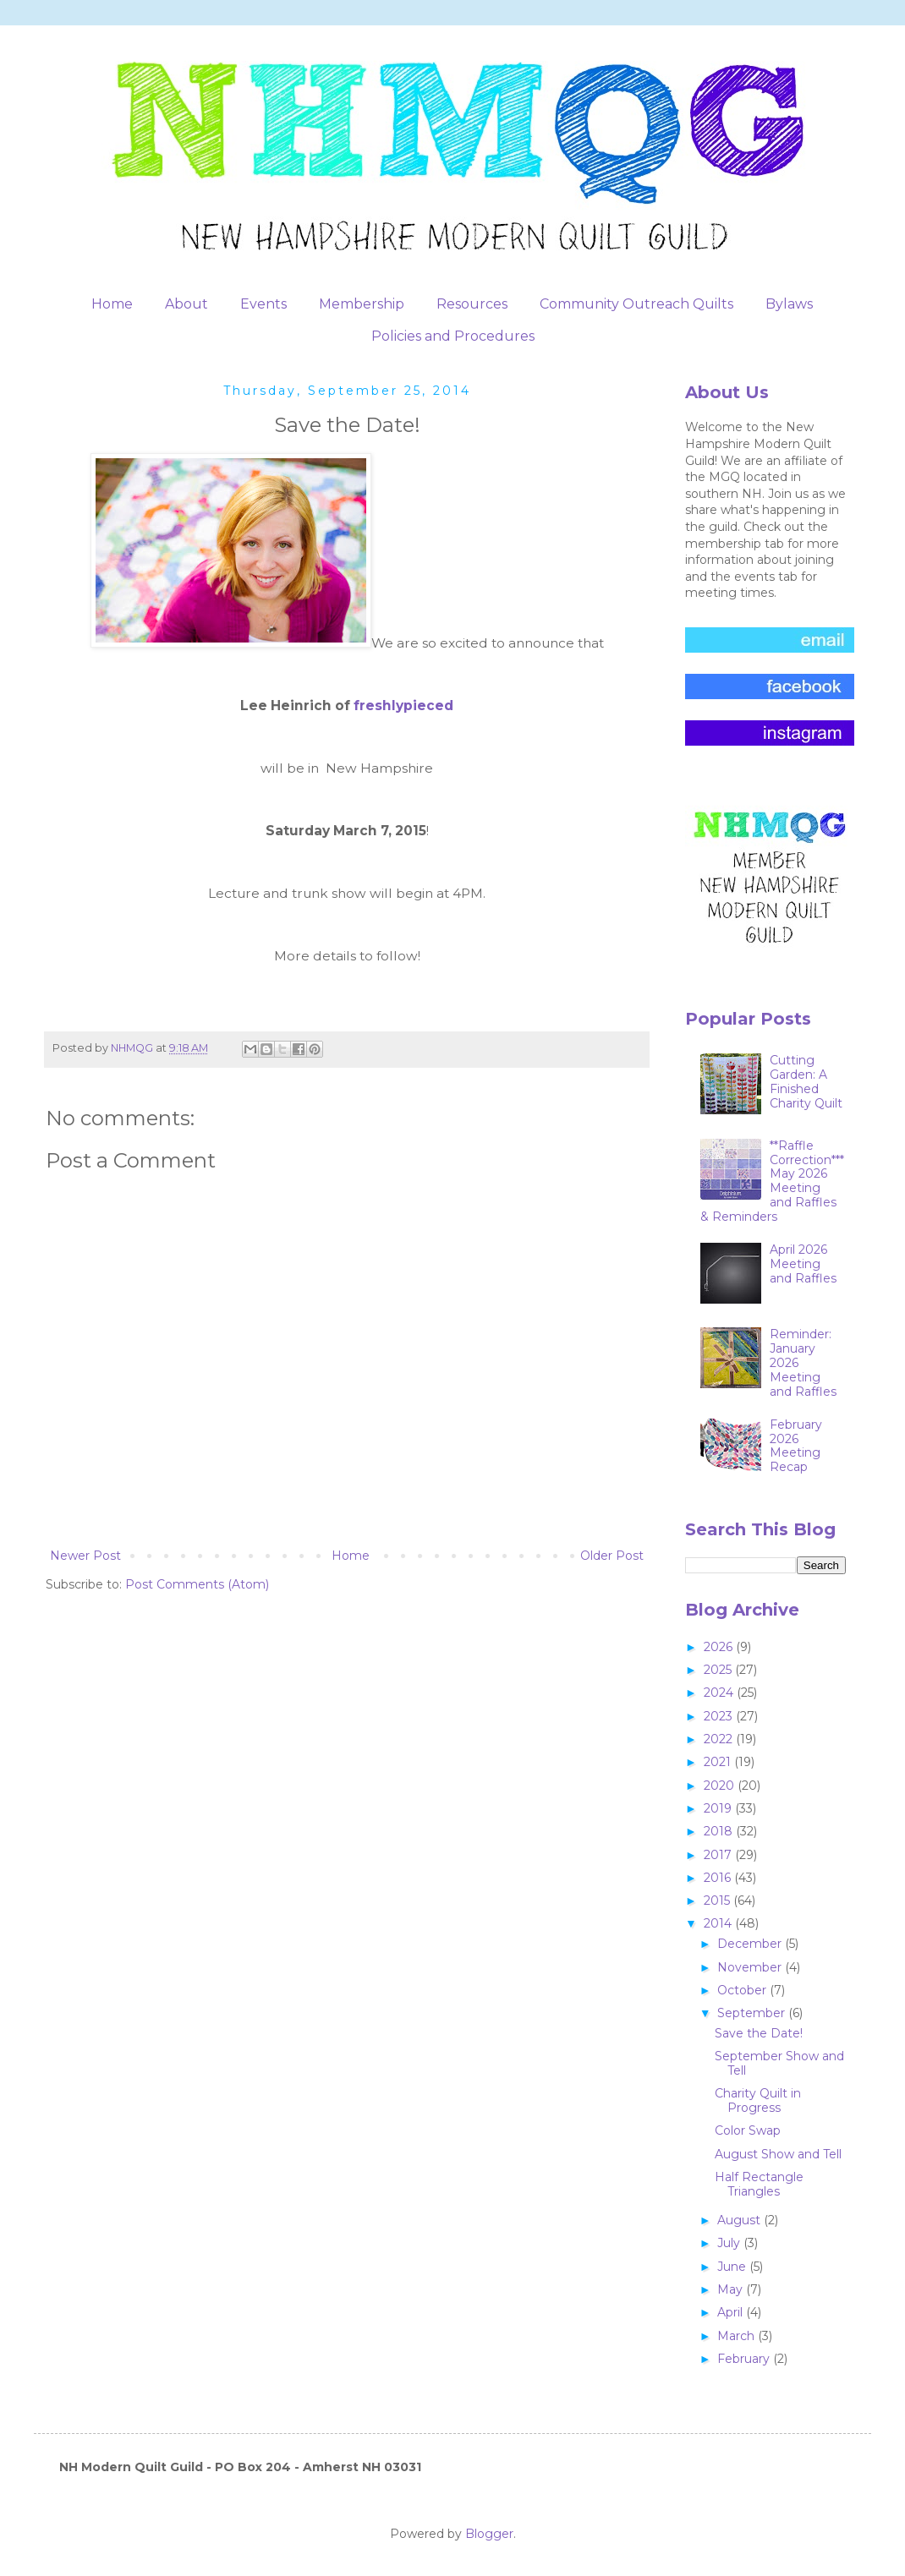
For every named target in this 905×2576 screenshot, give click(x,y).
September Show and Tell (779, 2063)
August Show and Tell (778, 2154)
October (743, 1990)
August (740, 2220)
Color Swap (748, 2130)
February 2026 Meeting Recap (796, 1445)
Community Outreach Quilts (636, 304)
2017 (719, 1854)
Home (112, 304)
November (751, 1967)
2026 (720, 1646)
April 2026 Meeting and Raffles (803, 1264)
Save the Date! (759, 2033)
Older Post (612, 1555)
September (752, 2013)
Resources (471, 304)
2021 (719, 1761)
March (737, 2336)
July (730, 2243)
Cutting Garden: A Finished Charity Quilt (806, 1081)
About (186, 304)
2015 (718, 1900)
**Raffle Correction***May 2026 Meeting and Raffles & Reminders (772, 1181)
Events (263, 304)
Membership (361, 304)
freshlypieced (403, 705)
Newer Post (85, 1555)
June (733, 2266)
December (751, 1943)
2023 (720, 1716)
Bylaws (789, 304)
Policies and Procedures (453, 336)
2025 (719, 1669)
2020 (721, 1785)
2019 (719, 1808)
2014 (719, 1923)
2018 (720, 1831)
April (731, 2312)
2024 (720, 1692)
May (731, 2289)
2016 (719, 1877)
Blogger (489, 2533)
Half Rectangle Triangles (759, 2184)
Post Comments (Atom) (197, 1584)
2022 (720, 1739)
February (745, 2358)
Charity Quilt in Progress (758, 2100)
